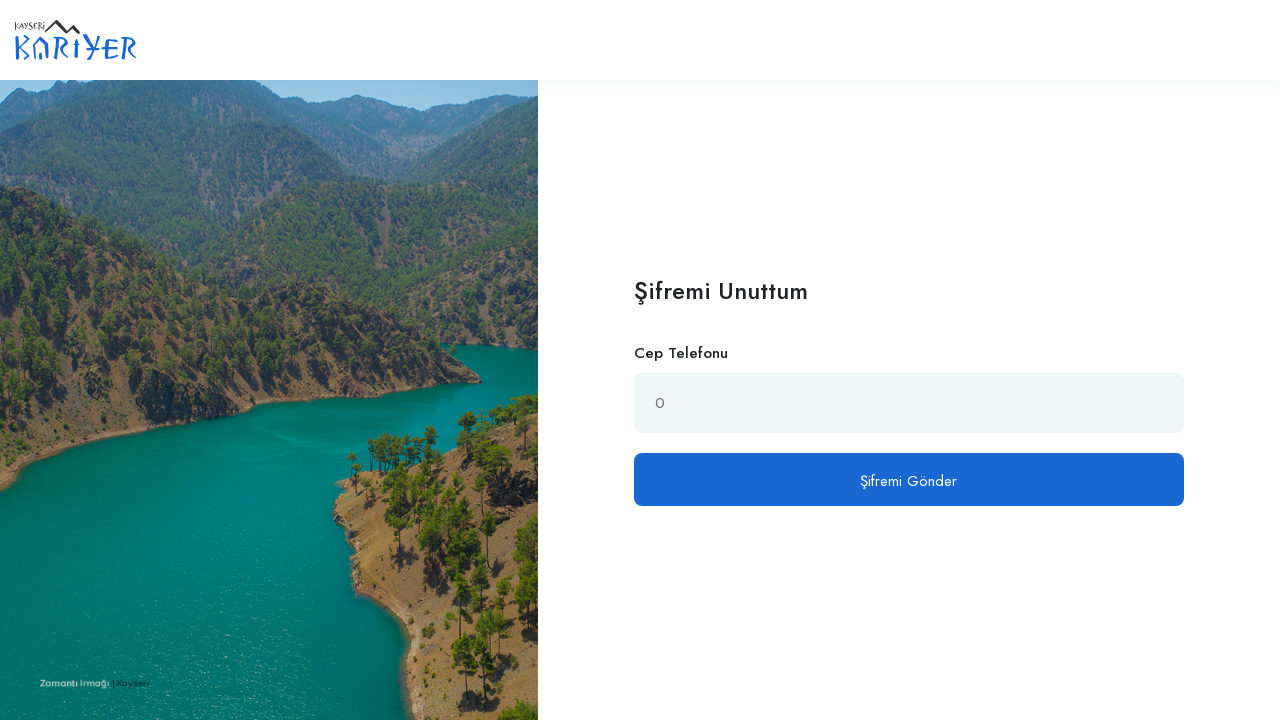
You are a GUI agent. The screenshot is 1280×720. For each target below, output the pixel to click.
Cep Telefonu (681, 353)
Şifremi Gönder (908, 481)
